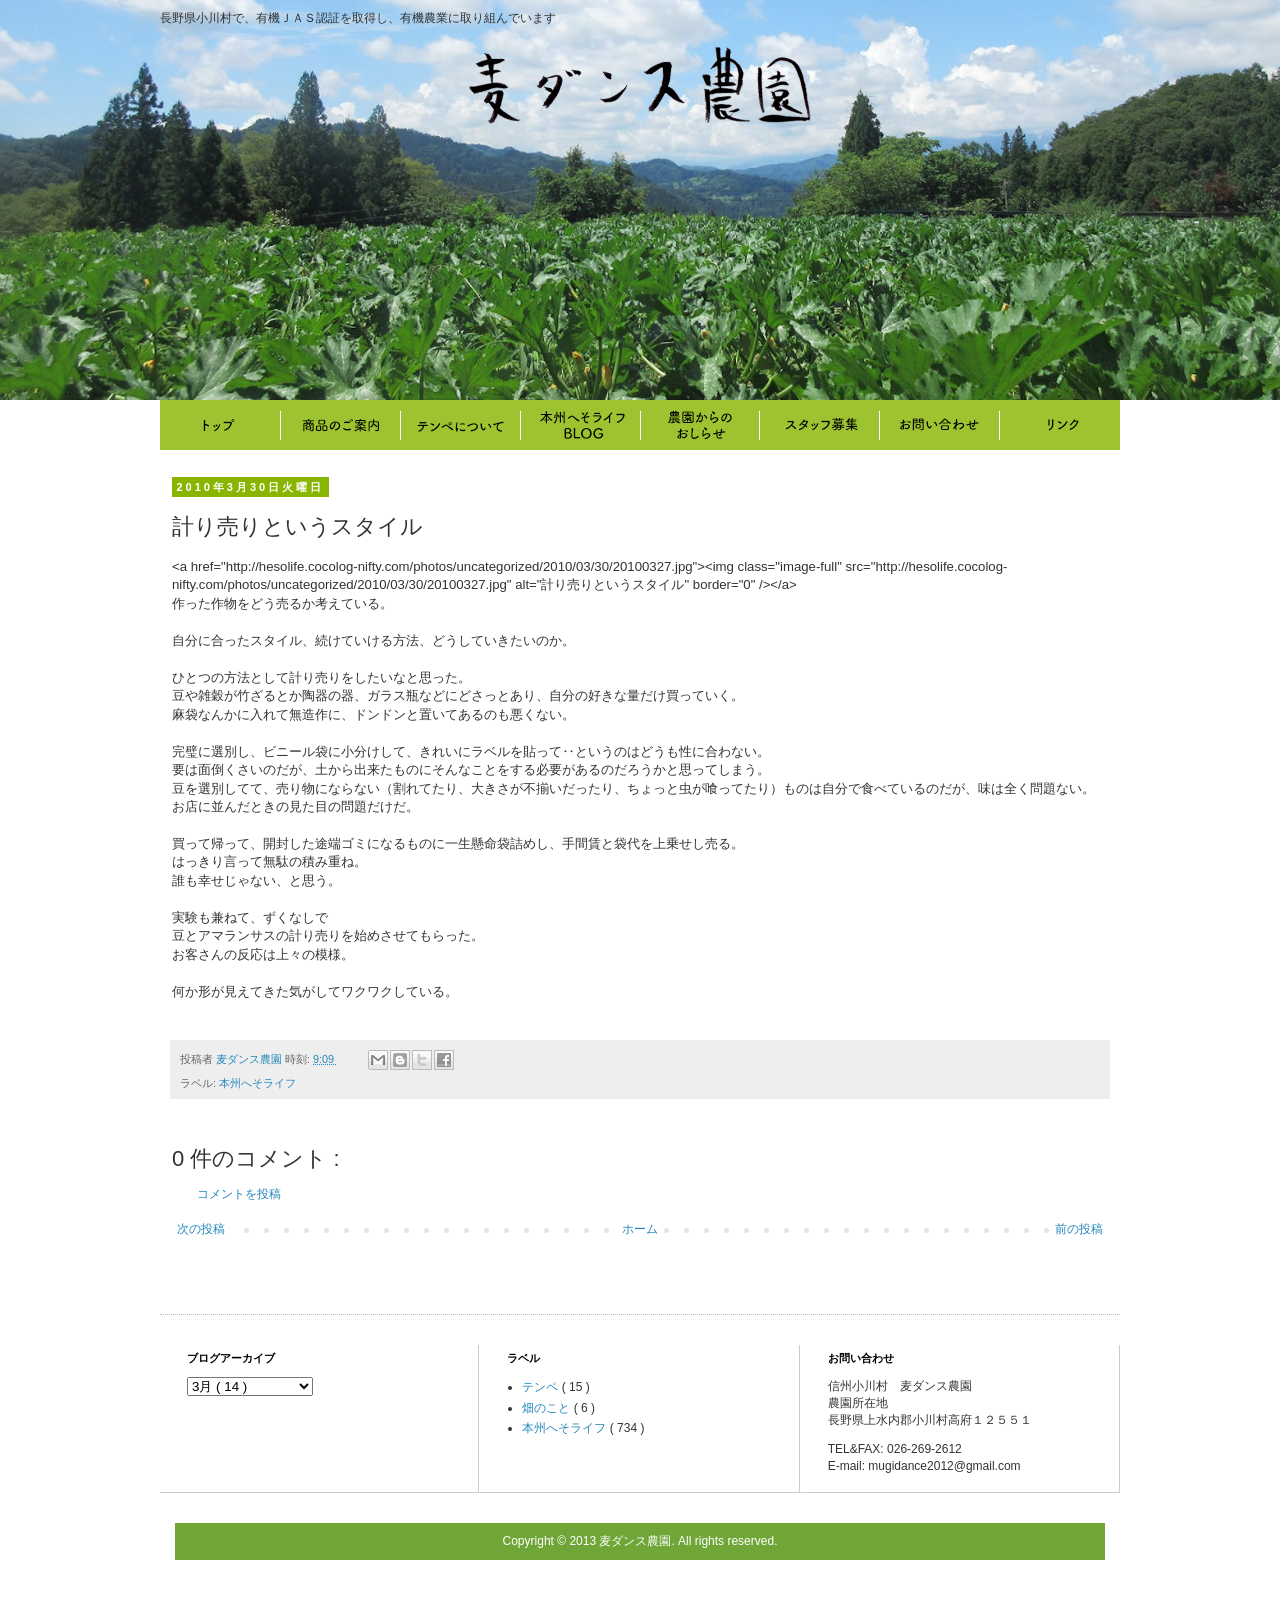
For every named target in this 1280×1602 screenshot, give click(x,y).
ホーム (640, 1229)
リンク (1060, 425)
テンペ (541, 1387)
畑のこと (700, 425)
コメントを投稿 (239, 1194)
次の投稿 (201, 1229)
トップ (220, 425)
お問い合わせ (940, 425)
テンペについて (460, 425)
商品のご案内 (340, 425)
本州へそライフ (580, 425)
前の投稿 (1079, 1229)
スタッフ (820, 425)
